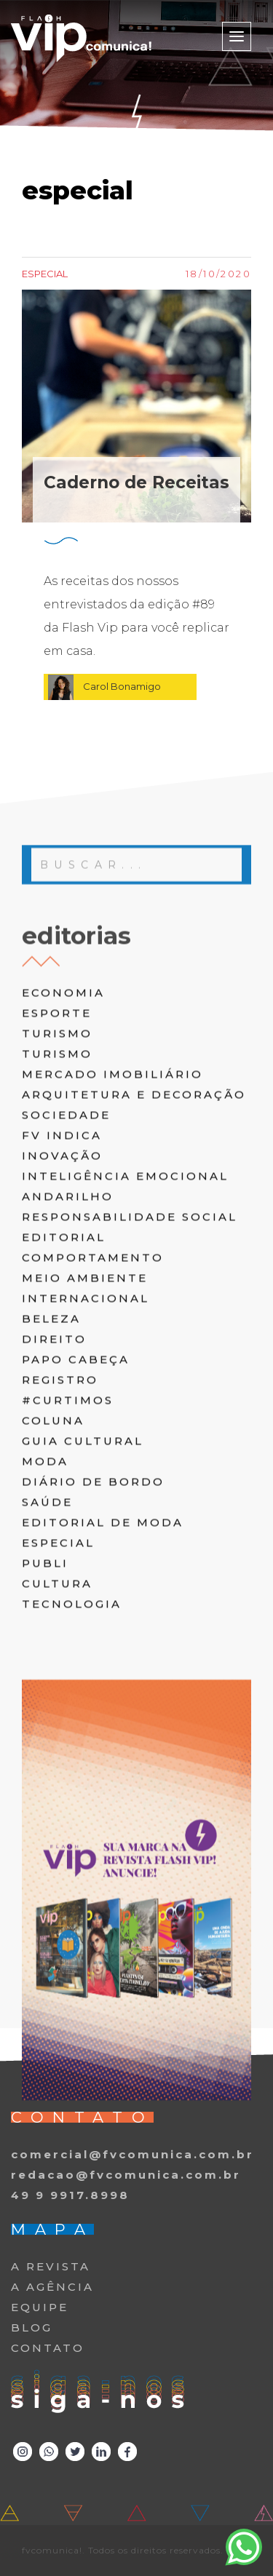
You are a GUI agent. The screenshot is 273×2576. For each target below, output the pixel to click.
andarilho (68, 1343)
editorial (64, 1384)
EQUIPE (39, 2307)
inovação (62, 1302)
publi (45, 1710)
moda (45, 1608)
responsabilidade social (129, 1363)
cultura (57, 1730)
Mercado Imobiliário (112, 1221)
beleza (51, 1465)
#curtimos (68, 1547)
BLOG (31, 2327)
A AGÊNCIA (52, 2287)
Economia (63, 1139)
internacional (85, 1445)
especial (58, 1689)
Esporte (57, 1159)
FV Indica (62, 1282)
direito (54, 1485)
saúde (47, 1648)
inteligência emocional (125, 1322)
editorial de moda (102, 1669)
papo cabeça (76, 1506)
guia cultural (82, 1587)
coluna (53, 1567)
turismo (57, 1180)
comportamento (93, 1404)
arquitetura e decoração (134, 1241)
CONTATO (47, 2348)
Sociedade (66, 1261)
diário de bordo (93, 1628)
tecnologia (72, 1750)
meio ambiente (85, 1424)
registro (60, 1526)
